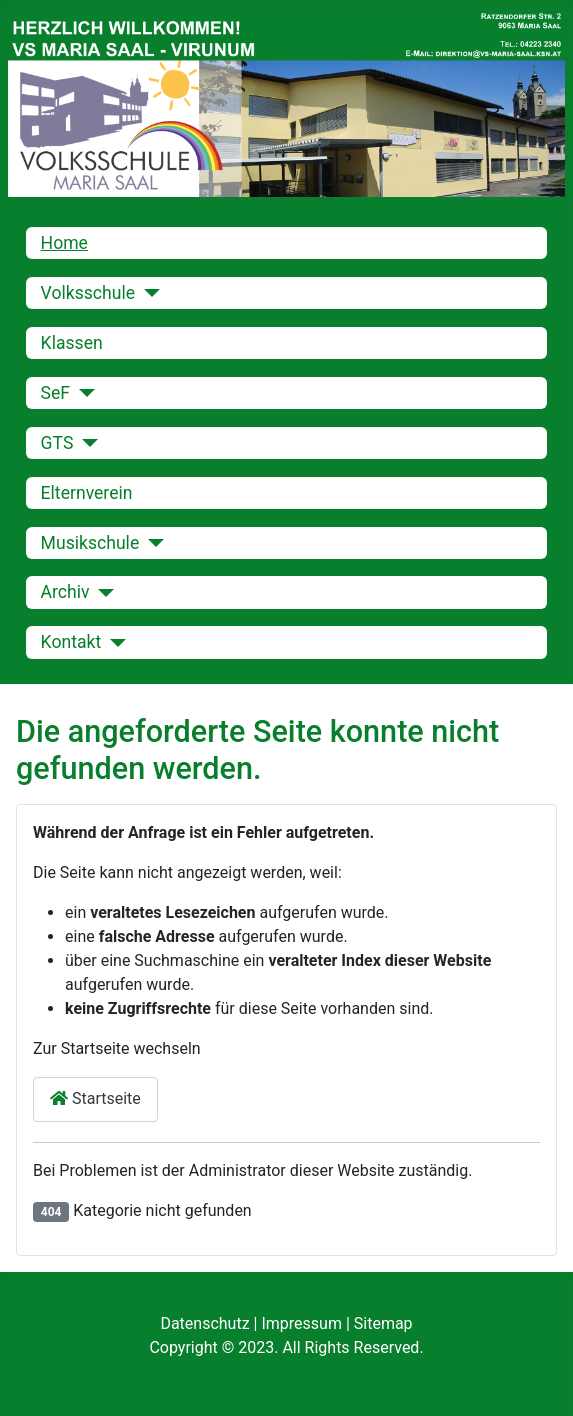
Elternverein (87, 493)
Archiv (65, 592)
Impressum (303, 1323)
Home (64, 243)
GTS (57, 443)
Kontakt (71, 642)
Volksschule (88, 293)
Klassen (72, 343)
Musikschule (90, 543)
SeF (56, 393)
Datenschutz (206, 1323)
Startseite (95, 1098)
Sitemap (383, 1323)
